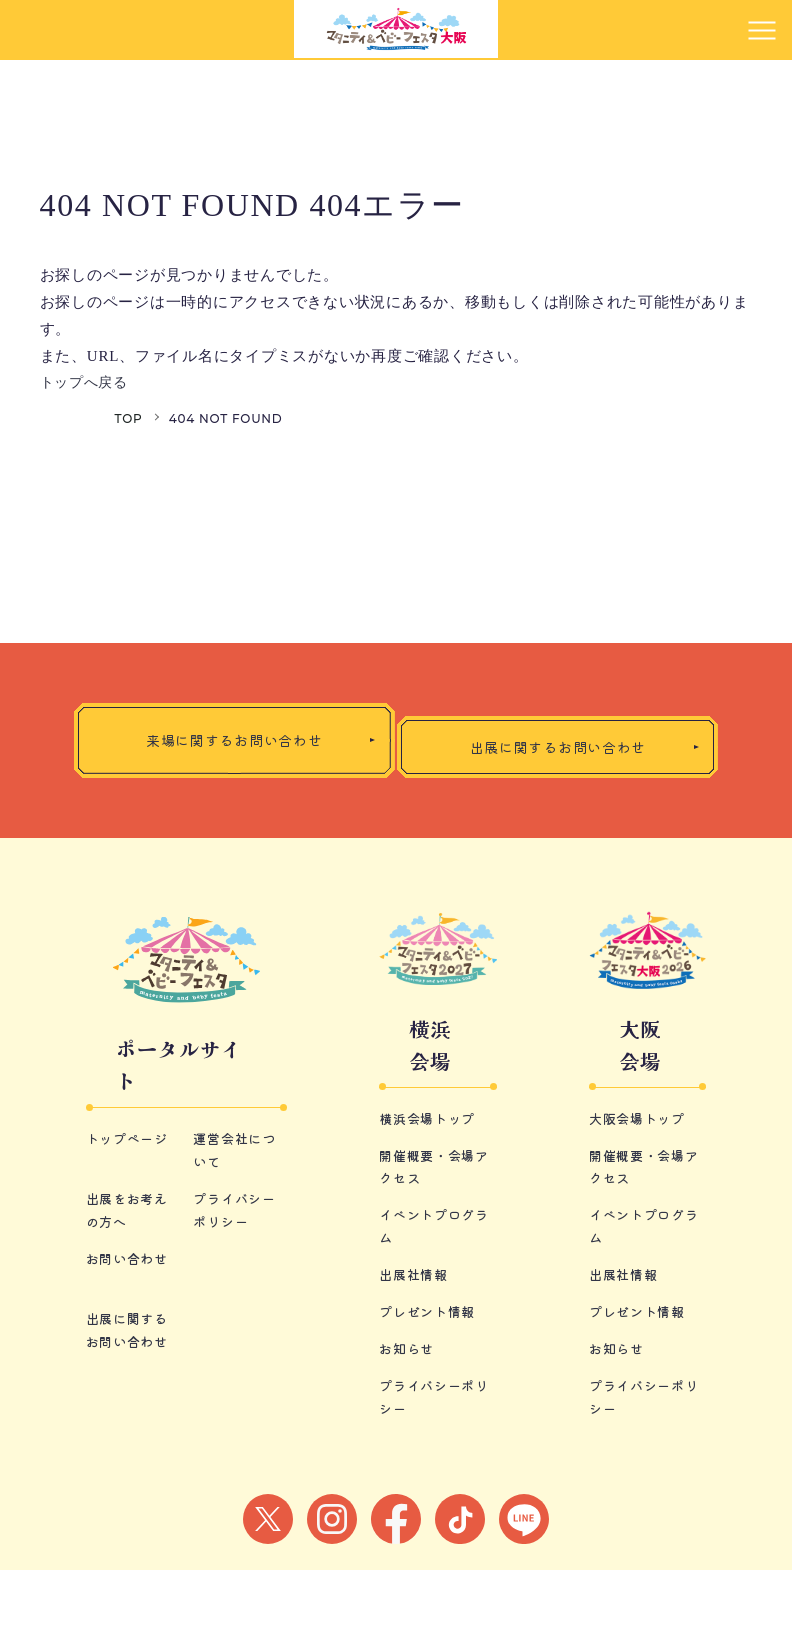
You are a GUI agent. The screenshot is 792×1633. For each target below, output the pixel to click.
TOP (129, 418)
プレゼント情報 (430, 1375)
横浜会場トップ (430, 1185)
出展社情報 (416, 1339)
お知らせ (408, 1412)
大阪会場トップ (640, 1185)
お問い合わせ (130, 1361)
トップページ (130, 1244)
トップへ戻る (87, 382)
